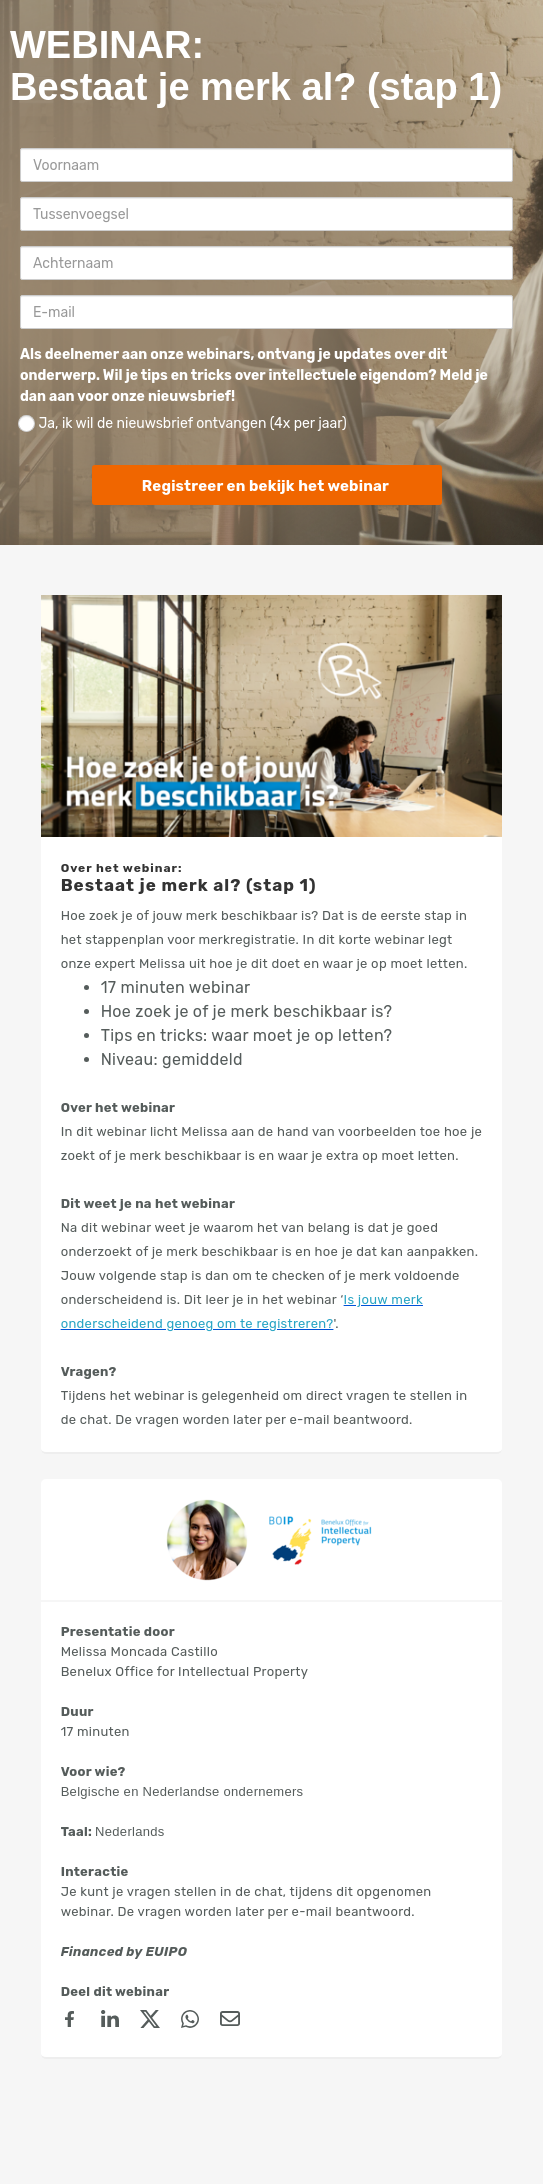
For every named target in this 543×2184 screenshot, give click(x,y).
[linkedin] (110, 2022)
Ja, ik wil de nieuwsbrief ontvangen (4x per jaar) (182, 423)
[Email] (230, 2022)
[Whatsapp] (190, 2022)
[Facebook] (70, 2022)
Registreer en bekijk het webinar (265, 486)
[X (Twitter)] (150, 2022)
